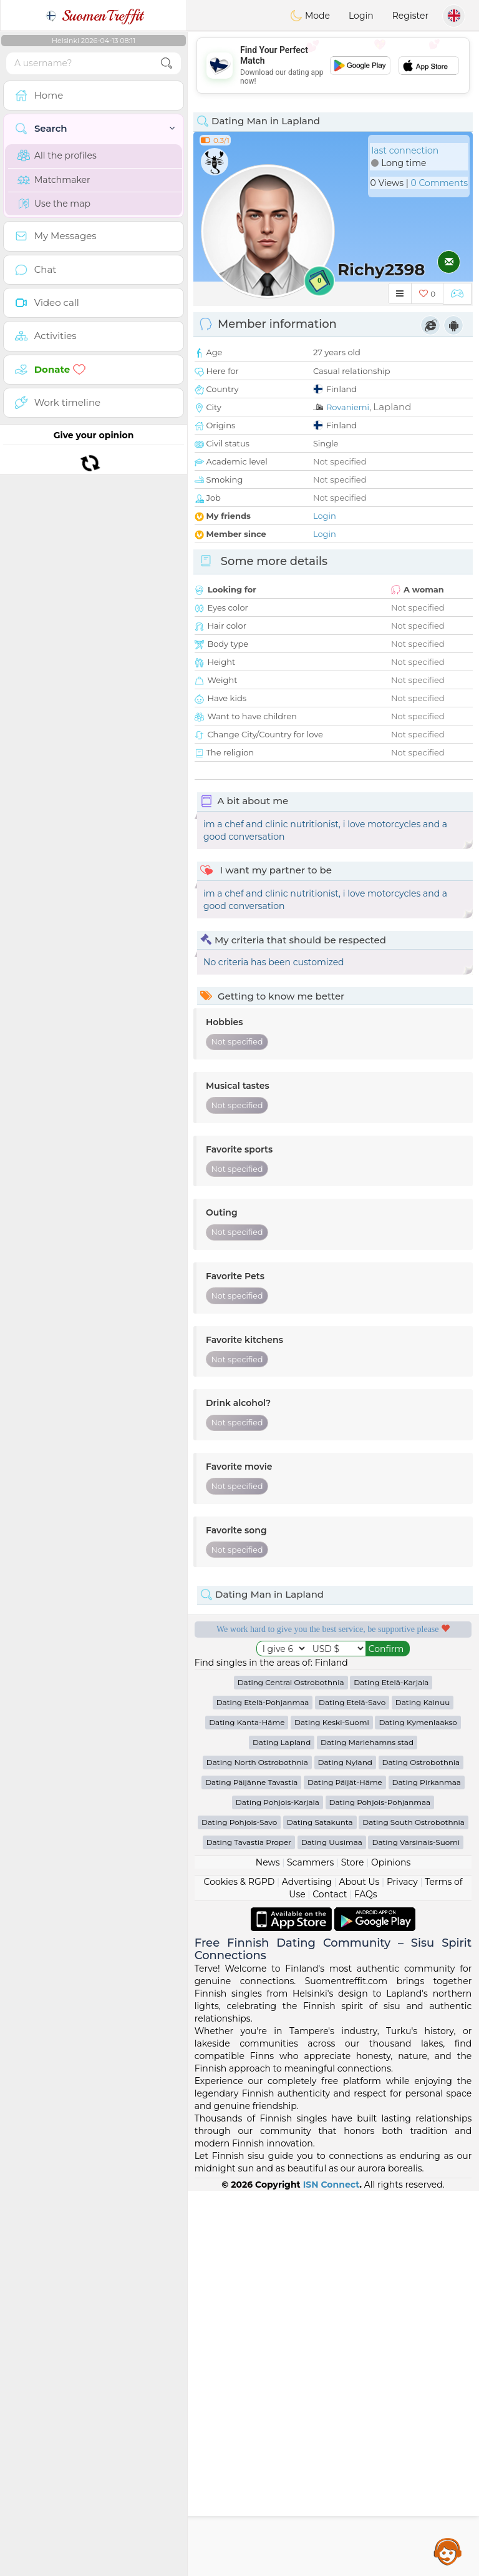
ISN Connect (331, 2569)
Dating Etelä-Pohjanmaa (262, 2087)
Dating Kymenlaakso (418, 2107)
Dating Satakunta (320, 2207)
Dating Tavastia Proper (248, 2227)
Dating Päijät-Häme (344, 2167)
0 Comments (439, 183)
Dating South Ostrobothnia (413, 2207)
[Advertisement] (333, 65)
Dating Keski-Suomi (331, 2107)
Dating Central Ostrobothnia (291, 2067)
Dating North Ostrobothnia (257, 2147)
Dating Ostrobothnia (421, 2147)
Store (352, 2247)
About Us (359, 2267)
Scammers (310, 2247)
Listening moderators (408, 1672)
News (268, 2247)
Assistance (448, 2551)
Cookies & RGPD (239, 2267)
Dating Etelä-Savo (352, 2087)
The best (407, 1743)
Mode (310, 15)
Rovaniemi (347, 407)
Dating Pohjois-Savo (239, 2207)
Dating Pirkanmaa (426, 2167)
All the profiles (57, 155)
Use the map (53, 203)
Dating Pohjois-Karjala (277, 2187)
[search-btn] (166, 63)
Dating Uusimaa (331, 2227)
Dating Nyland (345, 2147)
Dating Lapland (282, 2127)
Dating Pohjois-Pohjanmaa (380, 2187)
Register (410, 15)
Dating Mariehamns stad (367, 2127)
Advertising (307, 2267)
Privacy (402, 2267)
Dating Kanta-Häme (246, 2107)
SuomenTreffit (94, 15)
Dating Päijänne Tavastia (251, 2167)
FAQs (365, 2279)
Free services (259, 1672)
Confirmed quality (258, 1743)
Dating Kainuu (422, 2087)
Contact (329, 2279)
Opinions (390, 2247)
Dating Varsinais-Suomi (416, 2227)
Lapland (392, 407)
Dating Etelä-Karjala (391, 2067)
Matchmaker (53, 180)
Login (361, 15)
